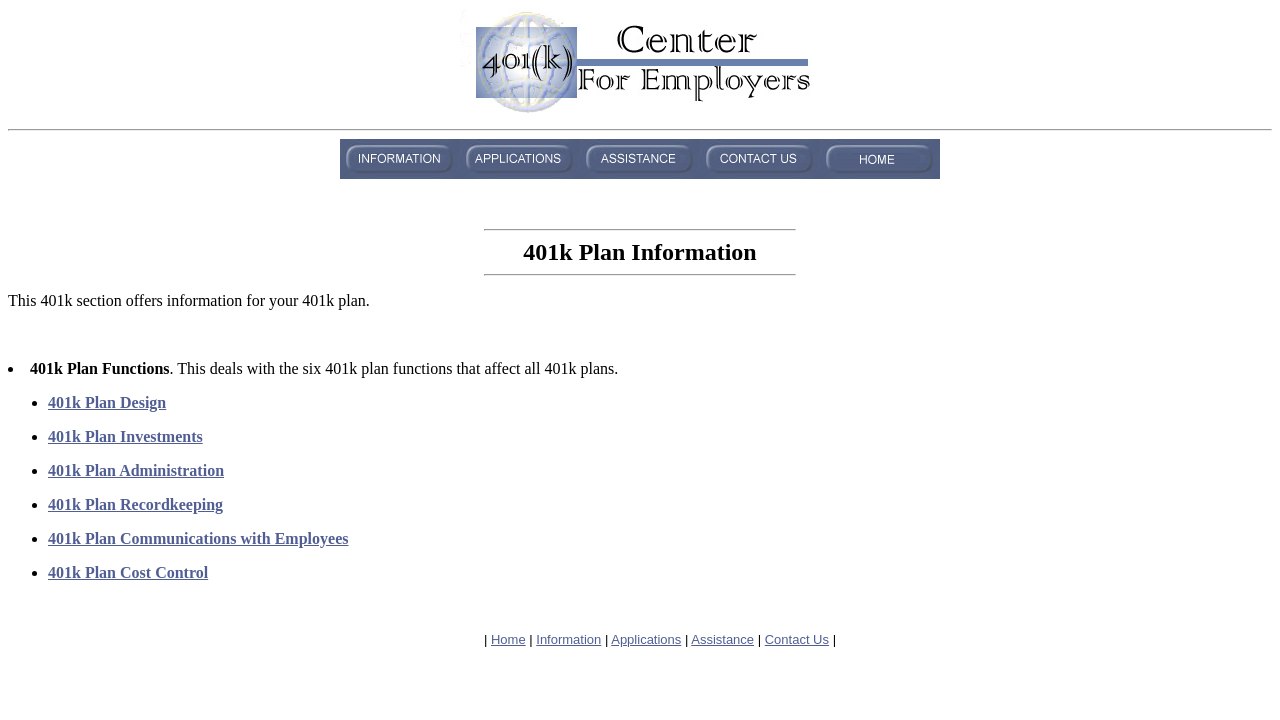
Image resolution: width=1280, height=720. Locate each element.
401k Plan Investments (125, 436)
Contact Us (797, 639)
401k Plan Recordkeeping (135, 504)
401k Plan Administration (136, 470)
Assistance (722, 639)
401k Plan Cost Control (128, 572)
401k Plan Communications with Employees (198, 538)
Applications (646, 639)
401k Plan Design (107, 402)
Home (508, 639)
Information (568, 639)
